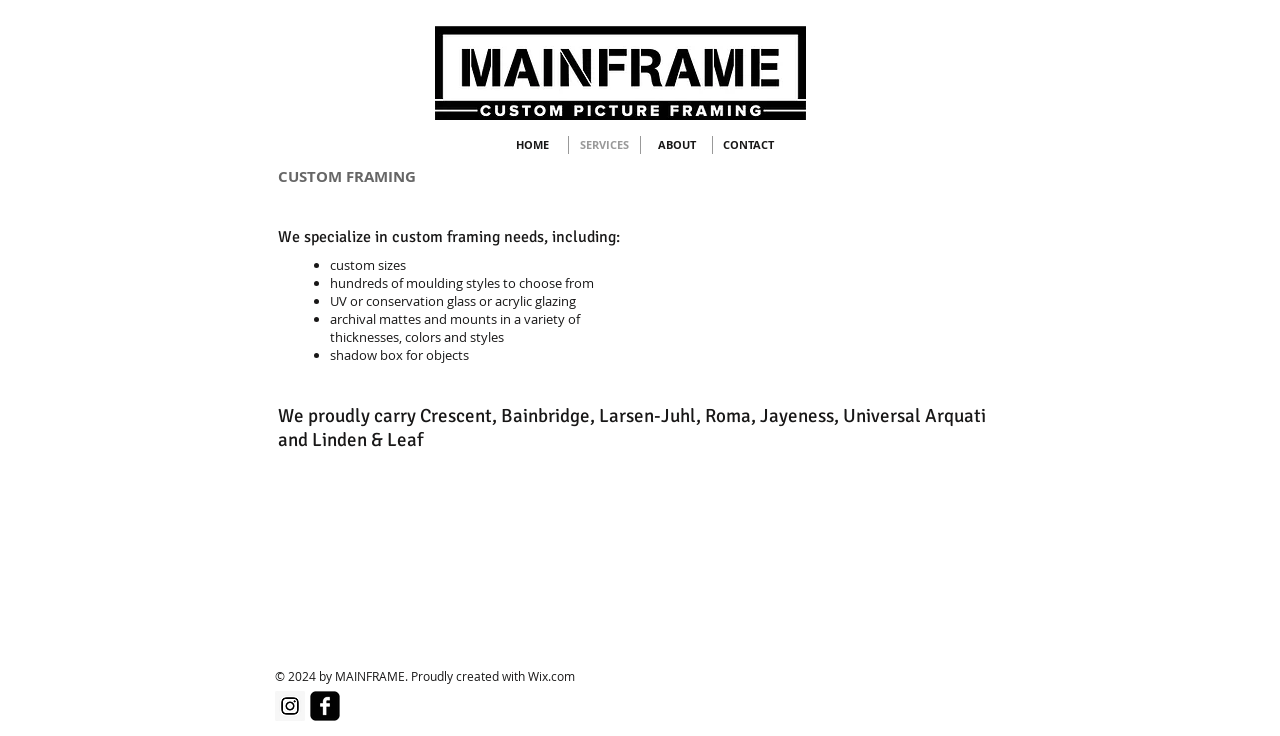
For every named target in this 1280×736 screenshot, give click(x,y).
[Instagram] (290, 706)
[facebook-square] (325, 706)
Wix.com (551, 676)
